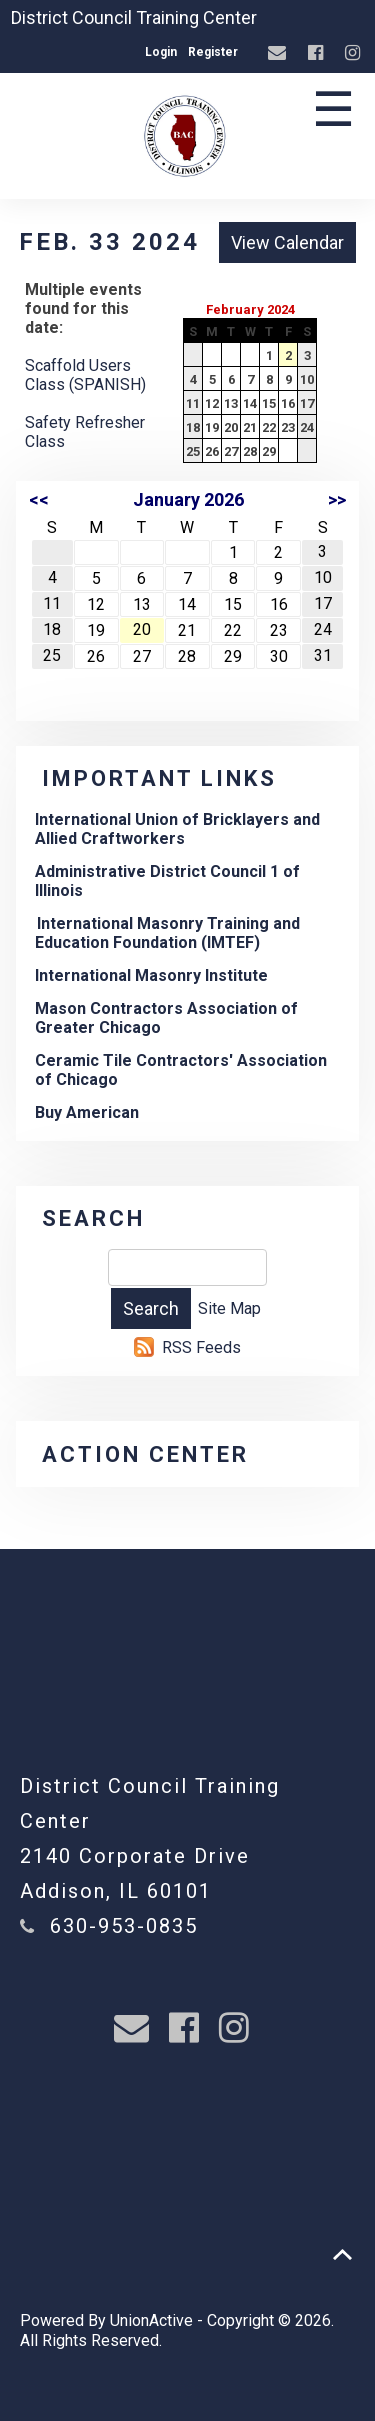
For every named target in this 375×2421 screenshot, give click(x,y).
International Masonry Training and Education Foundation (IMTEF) (167, 933)
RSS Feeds (201, 1347)
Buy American (87, 1112)
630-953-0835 (124, 1926)
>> (337, 499)
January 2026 (188, 499)
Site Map (229, 1308)
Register (213, 52)
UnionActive (151, 2320)
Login (161, 52)
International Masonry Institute (151, 975)
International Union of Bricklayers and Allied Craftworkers (177, 829)
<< (39, 499)
